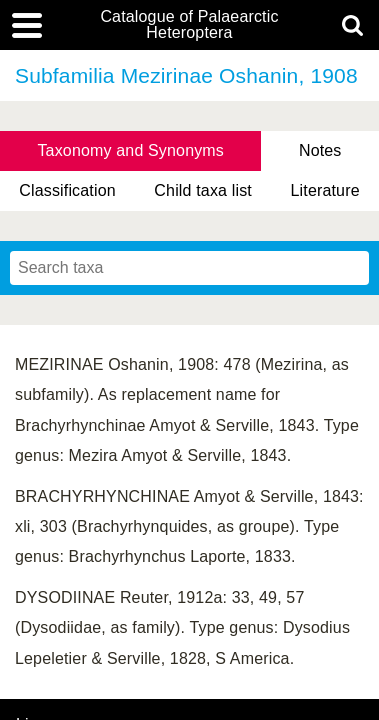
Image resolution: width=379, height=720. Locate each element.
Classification (67, 190)
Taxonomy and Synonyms (130, 150)
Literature (325, 190)
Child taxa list (203, 190)
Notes (320, 150)
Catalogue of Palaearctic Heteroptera (189, 25)
